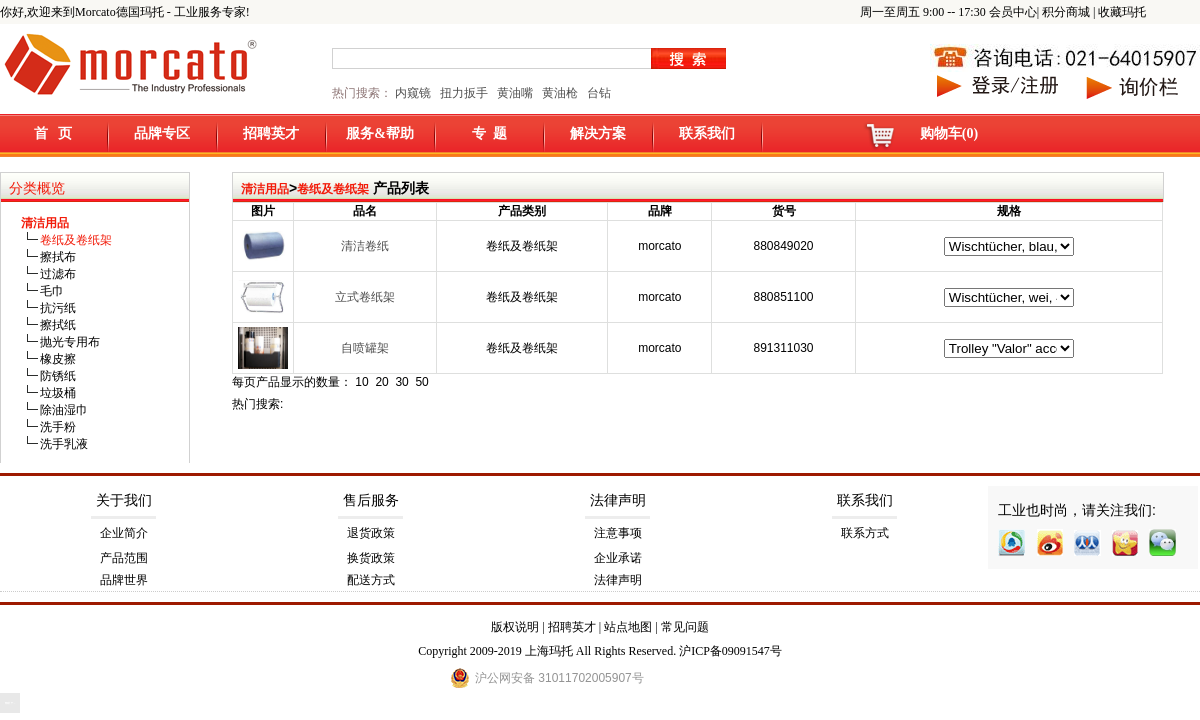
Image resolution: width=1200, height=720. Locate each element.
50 (421, 382)
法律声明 (618, 500)
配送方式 (371, 580)
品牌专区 (162, 133)
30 (401, 382)
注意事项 (618, 533)
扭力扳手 (464, 93)
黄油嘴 (515, 93)
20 (381, 382)
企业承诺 (618, 558)
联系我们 (707, 133)
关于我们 (124, 500)
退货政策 (371, 533)
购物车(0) (949, 133)
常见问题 (685, 627)
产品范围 (124, 558)
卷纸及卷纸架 (333, 189)
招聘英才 (271, 133)
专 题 (489, 133)
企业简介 (124, 533)
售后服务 (371, 500)
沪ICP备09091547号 (730, 651)
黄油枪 (560, 93)
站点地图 (628, 627)
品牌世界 (124, 580)
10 (361, 382)
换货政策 (371, 558)
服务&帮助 (380, 133)
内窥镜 (413, 93)
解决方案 (598, 133)
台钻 (597, 93)
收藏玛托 (1122, 12)
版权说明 (515, 627)
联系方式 (865, 533)
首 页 (53, 133)
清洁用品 (265, 189)
